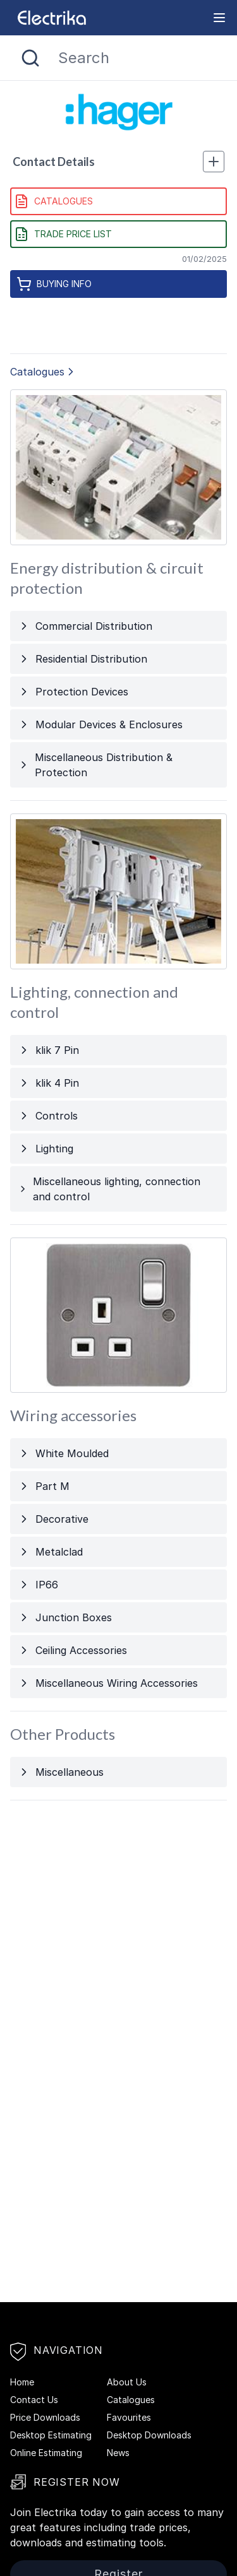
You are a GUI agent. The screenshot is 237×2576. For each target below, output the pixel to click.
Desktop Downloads (149, 2435)
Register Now (65, 2482)
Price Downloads (45, 2417)
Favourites (129, 2417)
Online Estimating (46, 2452)
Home (22, 2382)
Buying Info (54, 284)
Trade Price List (63, 234)
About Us (127, 2382)
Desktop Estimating (51, 2435)
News (118, 2452)
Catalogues (53, 201)
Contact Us (34, 2399)
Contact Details (118, 161)
